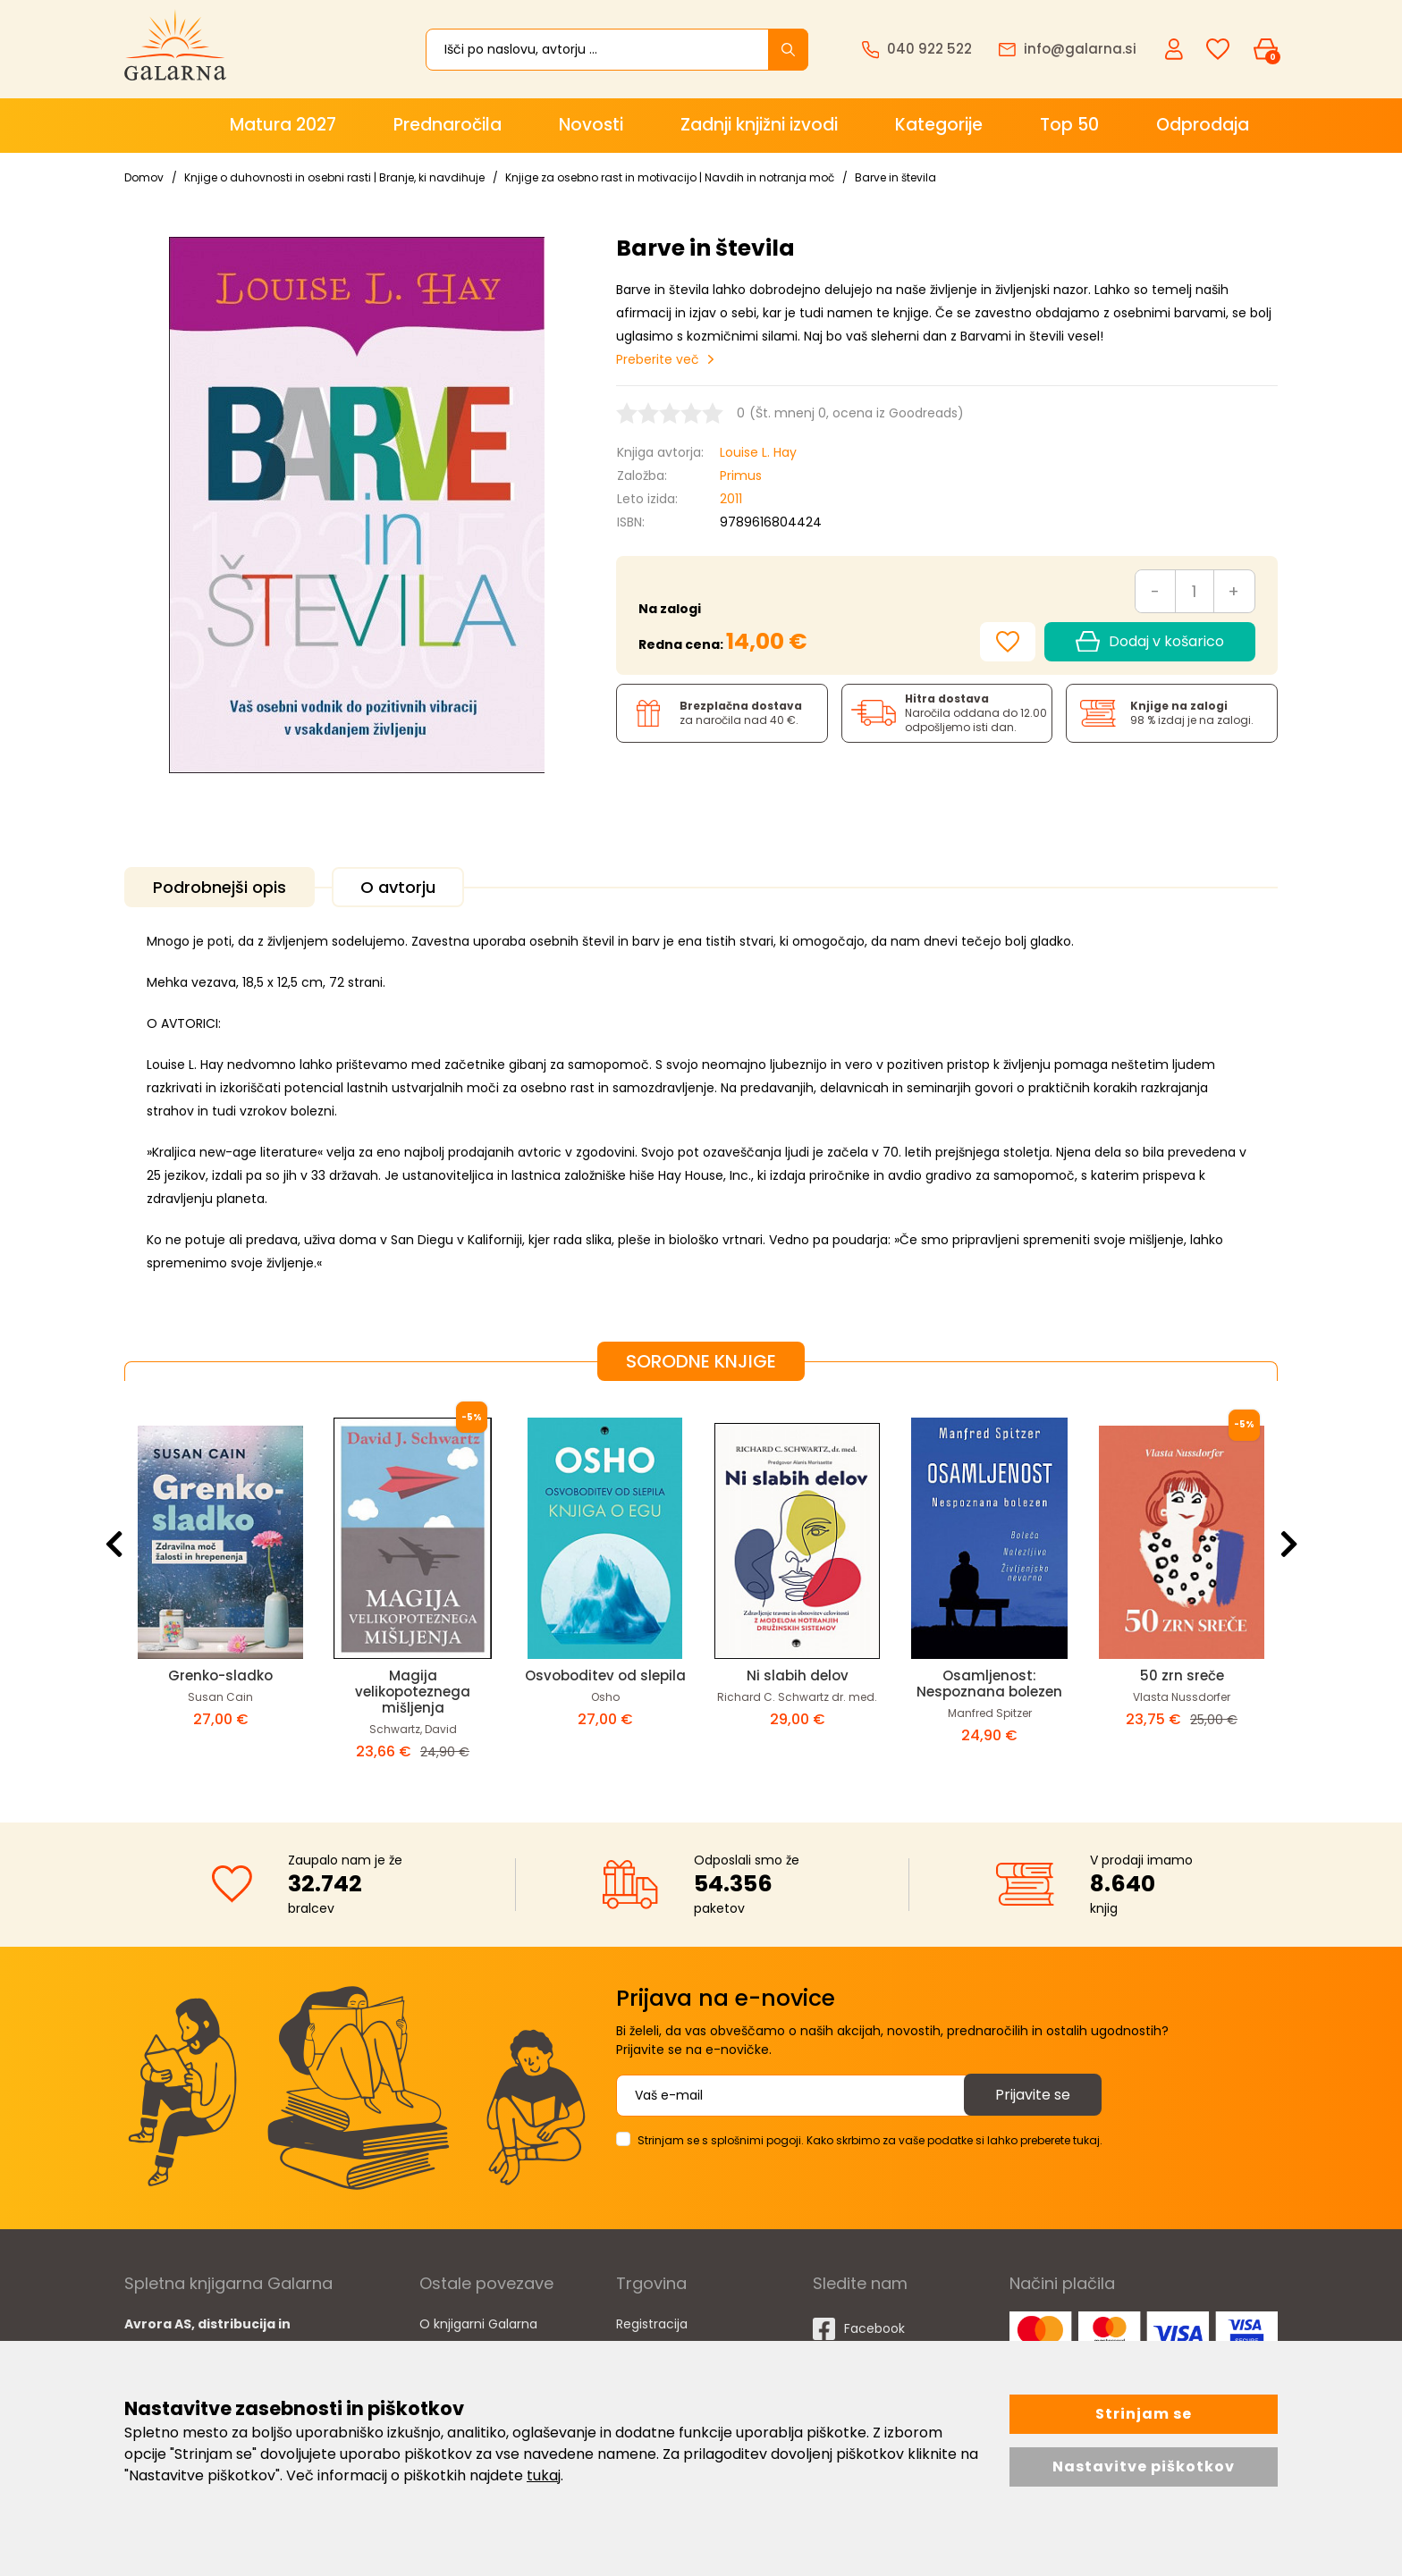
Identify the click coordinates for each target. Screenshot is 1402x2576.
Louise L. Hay (758, 452)
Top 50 (1069, 125)
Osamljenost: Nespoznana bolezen (989, 1683)
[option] (220, 1587)
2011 (731, 499)
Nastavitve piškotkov (1143, 2466)
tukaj (544, 2475)
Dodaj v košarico (1150, 641)
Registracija (652, 2324)
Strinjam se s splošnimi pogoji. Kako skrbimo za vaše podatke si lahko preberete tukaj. (870, 2140)
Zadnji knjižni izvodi (759, 125)
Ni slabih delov (798, 1675)
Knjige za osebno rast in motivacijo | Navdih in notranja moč (669, 177)
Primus (741, 475)
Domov (144, 177)
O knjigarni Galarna (478, 2324)
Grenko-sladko (220, 1675)
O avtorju (397, 887)
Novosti (591, 125)
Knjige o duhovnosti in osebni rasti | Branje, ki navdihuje (334, 177)
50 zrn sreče (1182, 1675)
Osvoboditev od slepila (605, 1675)
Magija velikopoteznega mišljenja (412, 1691)
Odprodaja (1202, 125)
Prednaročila (447, 125)
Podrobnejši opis (219, 887)
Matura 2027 (283, 125)
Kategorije (939, 125)
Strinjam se (1143, 2413)
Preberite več (657, 359)
